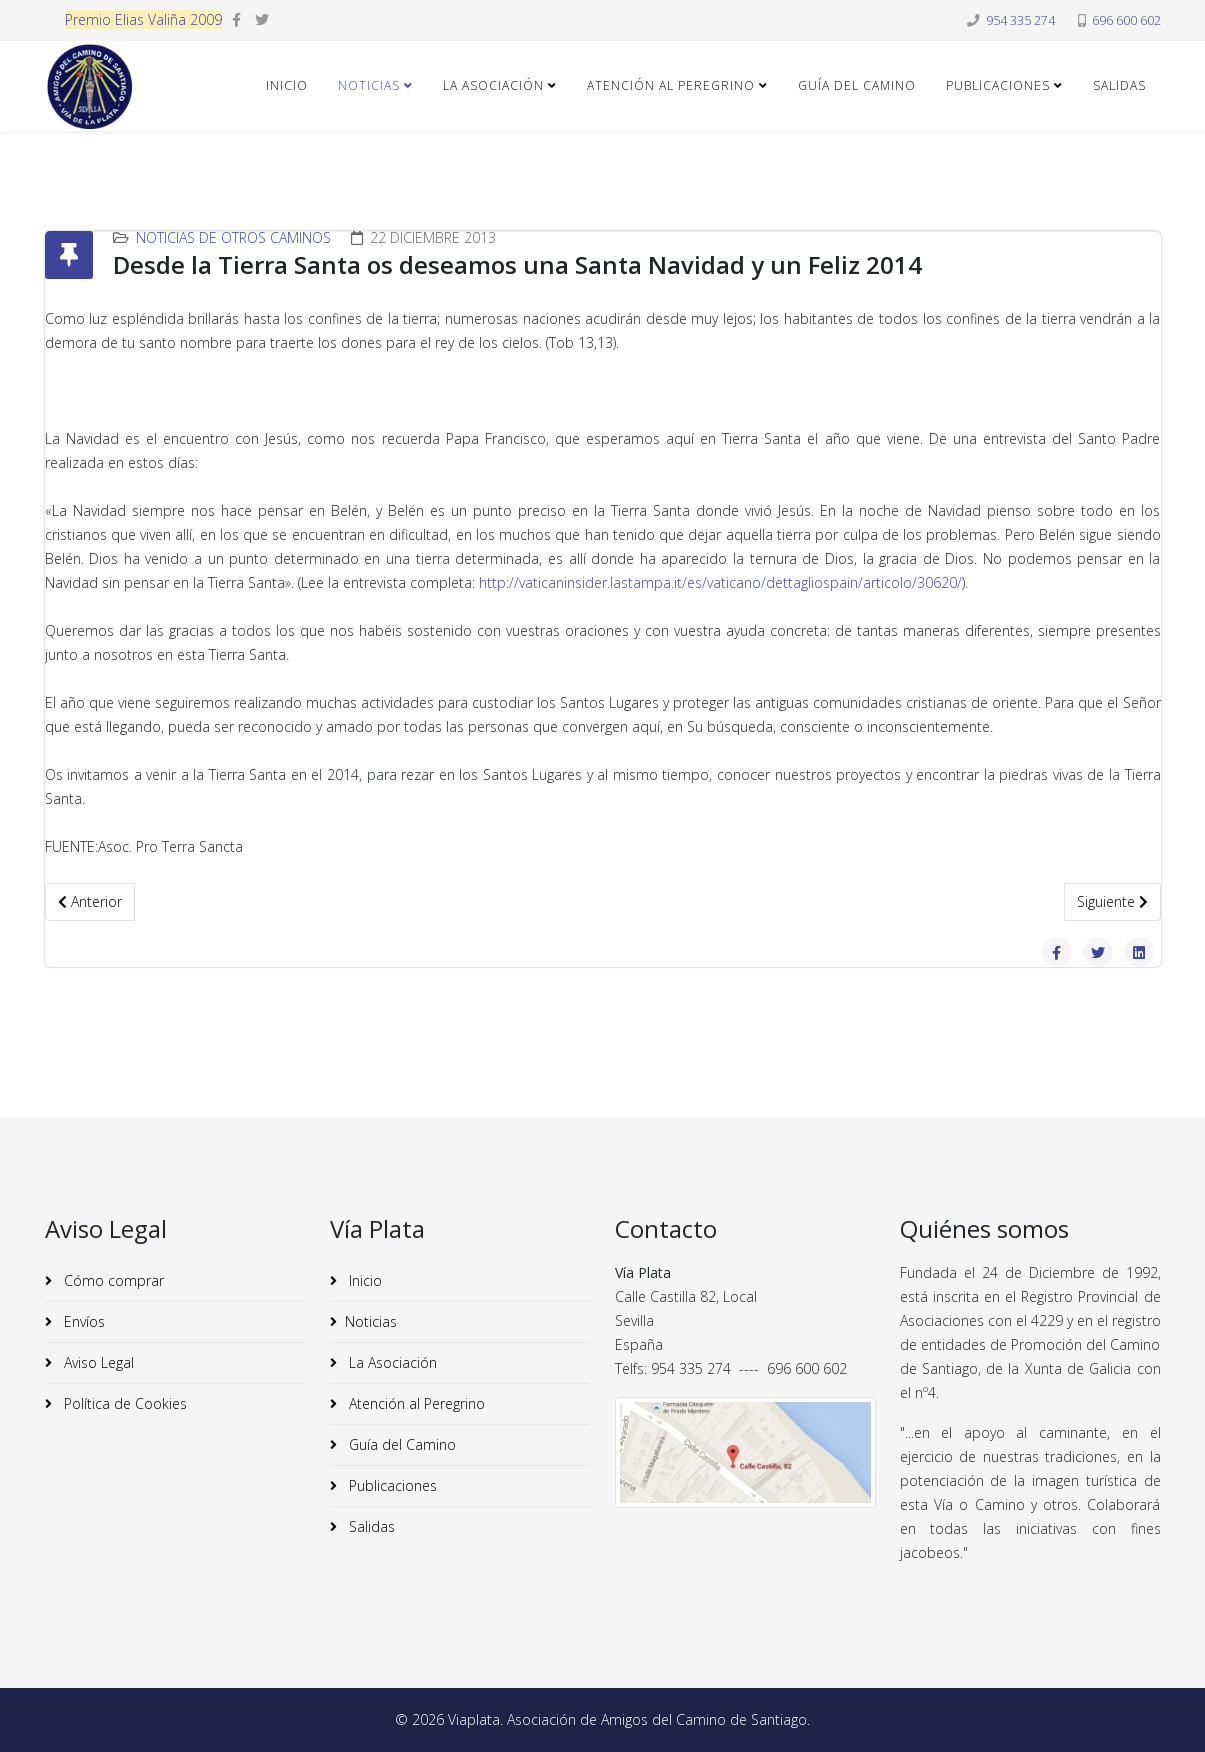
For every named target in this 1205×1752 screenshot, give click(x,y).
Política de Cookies (123, 1403)
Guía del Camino (857, 85)
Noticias (369, 85)
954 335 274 (1020, 20)
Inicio (287, 85)
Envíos (82, 1321)
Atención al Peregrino (671, 85)
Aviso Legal (97, 1362)
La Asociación (493, 85)
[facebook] (236, 19)
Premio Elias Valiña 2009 (143, 19)
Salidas (1119, 85)
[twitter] (262, 19)
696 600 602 (1126, 20)
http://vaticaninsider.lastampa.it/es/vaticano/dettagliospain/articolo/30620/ (720, 582)
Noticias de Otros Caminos (233, 237)
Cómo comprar (112, 1280)
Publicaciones (998, 85)
